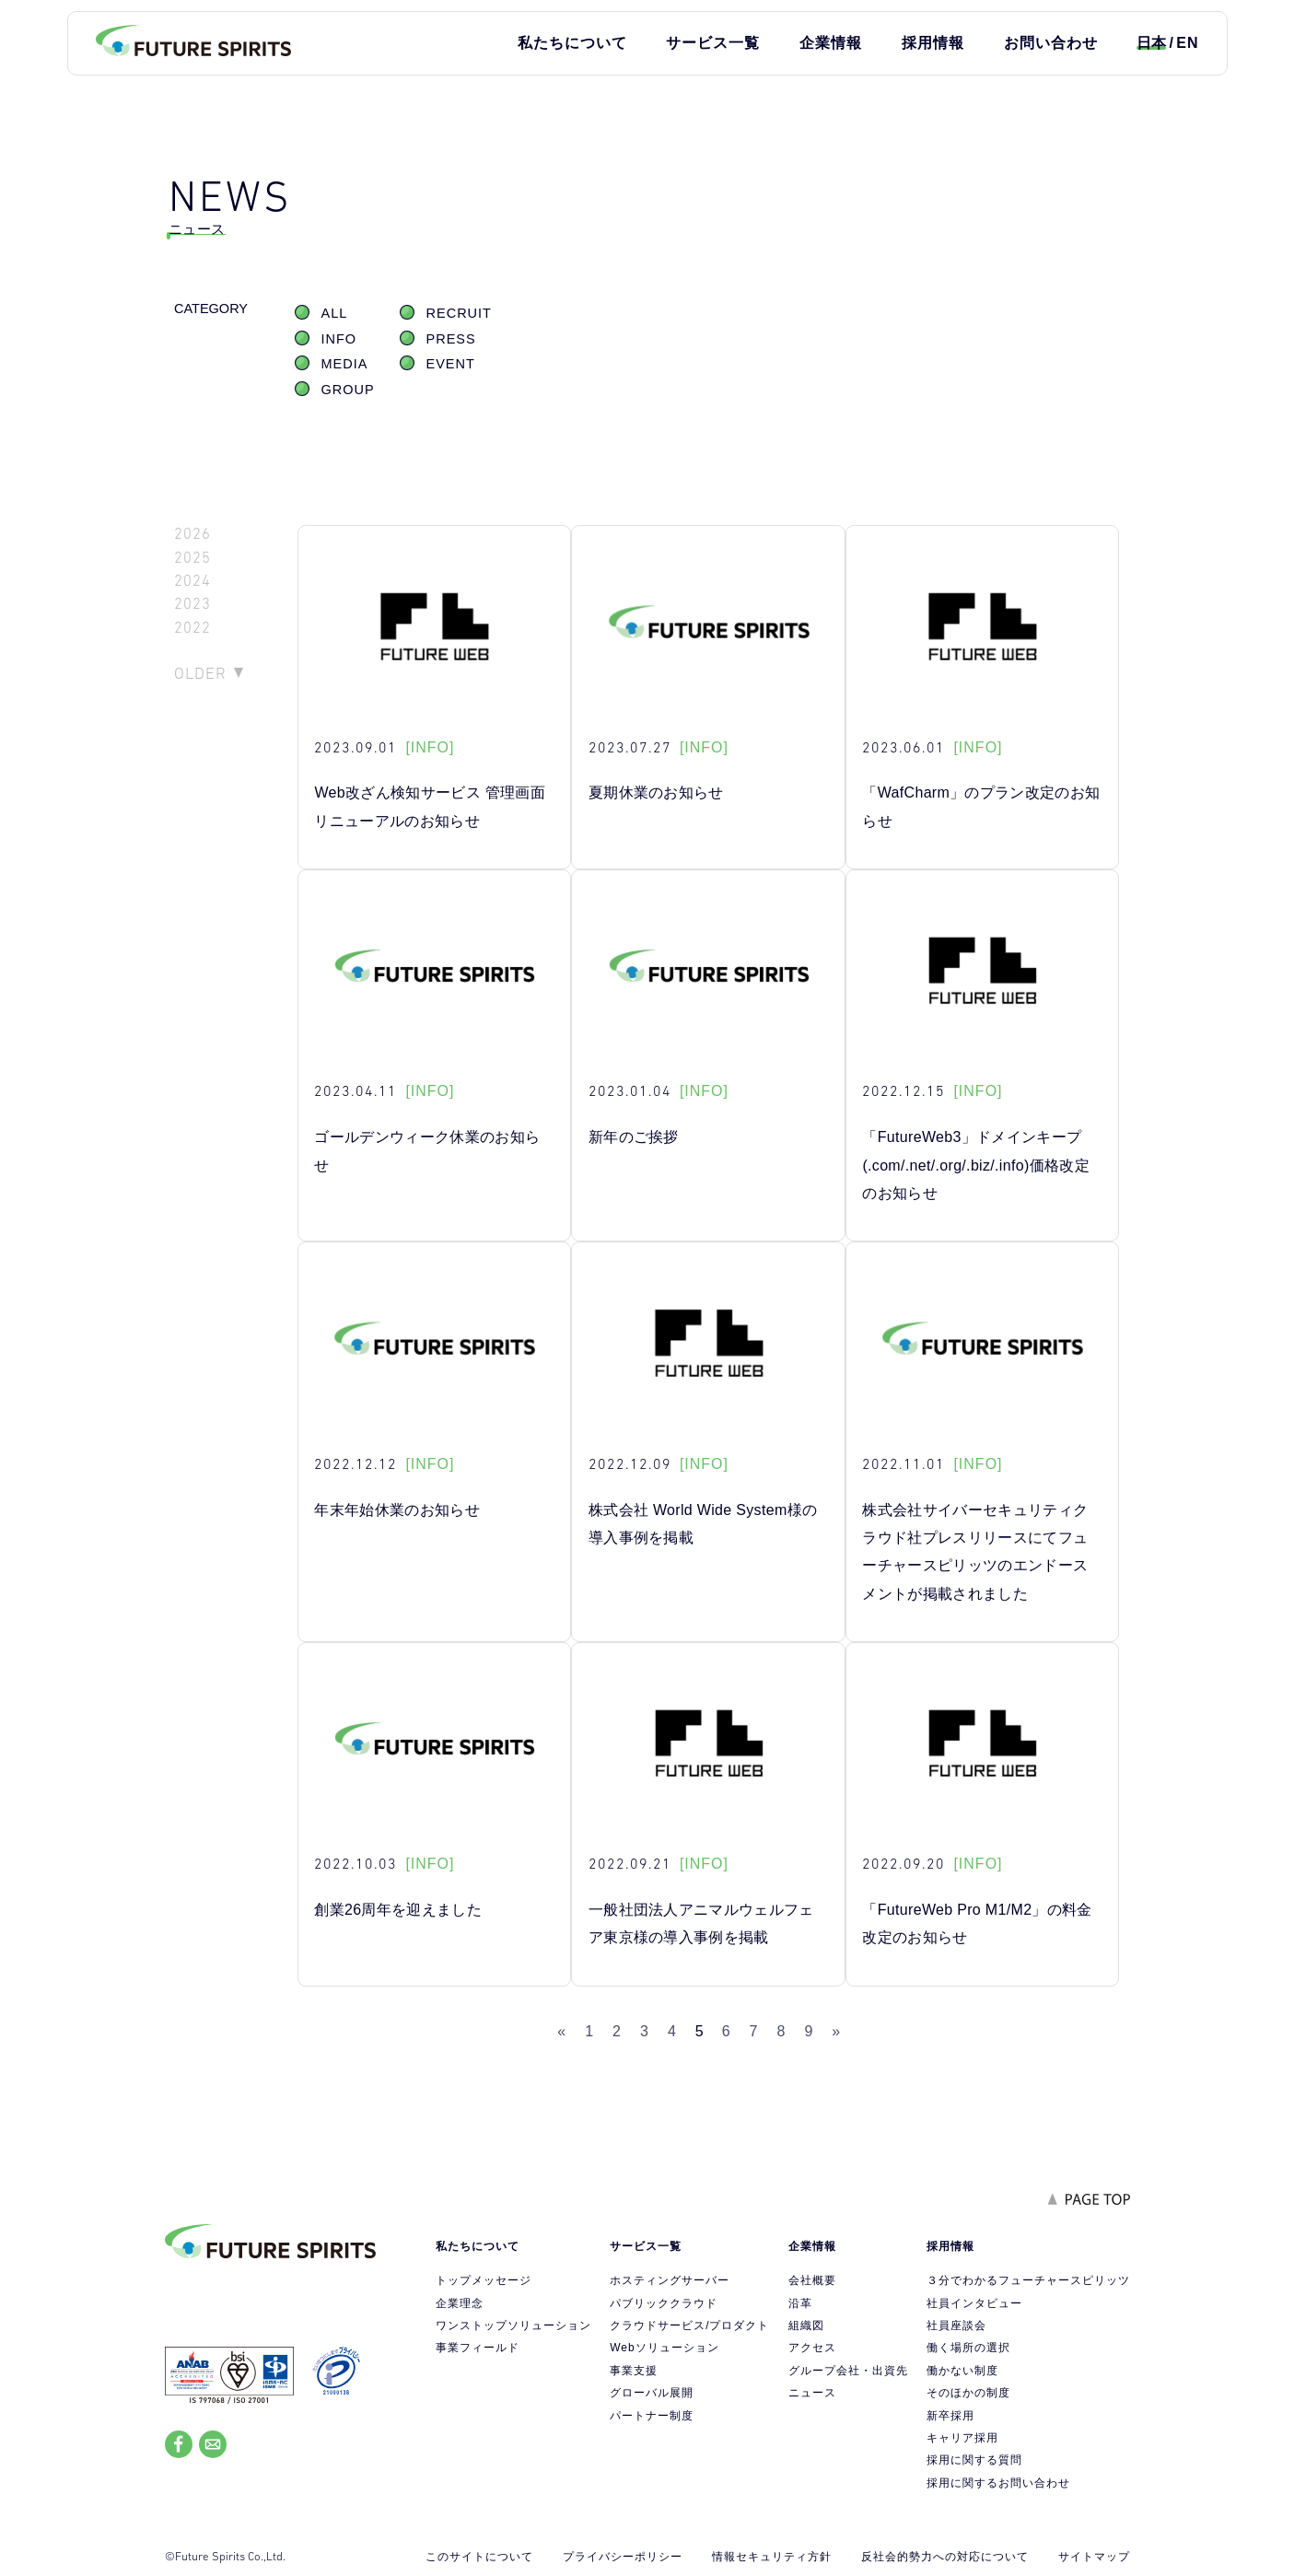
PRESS (451, 339)
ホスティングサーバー (669, 2280)
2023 (192, 603)
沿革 (800, 2303)
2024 (192, 580)
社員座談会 (956, 2325)
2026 (192, 533)
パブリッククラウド (663, 2303)
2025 (192, 557)
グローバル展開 (652, 2392)
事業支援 (634, 2370)
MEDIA (344, 363)
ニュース (812, 2392)
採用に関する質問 (974, 2460)
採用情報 (933, 43)
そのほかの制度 (968, 2392)
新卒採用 (950, 2415)
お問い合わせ (1051, 43)
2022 (192, 627)
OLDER (200, 673)
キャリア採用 (962, 2437)
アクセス (812, 2347)
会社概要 (812, 2280)
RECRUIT (459, 313)
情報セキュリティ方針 (772, 2556)
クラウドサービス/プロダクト (689, 2325)
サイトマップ (1094, 2556)
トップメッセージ (483, 2280)
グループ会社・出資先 (848, 2370)
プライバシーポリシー (622, 2556)
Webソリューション (664, 2347)
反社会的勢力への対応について (945, 2556)
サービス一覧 (713, 43)
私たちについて (572, 43)
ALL (334, 313)
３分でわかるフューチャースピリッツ (1028, 2280)
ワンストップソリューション (513, 2325)
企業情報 (830, 43)
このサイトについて (479, 2556)
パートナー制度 (652, 2415)
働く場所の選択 (968, 2347)
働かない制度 (962, 2370)
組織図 (806, 2325)
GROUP (348, 389)
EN (1187, 43)
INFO (339, 339)
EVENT (450, 363)
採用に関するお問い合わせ (998, 2483)
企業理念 (460, 2303)
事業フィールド (477, 2347)
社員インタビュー (974, 2303)
